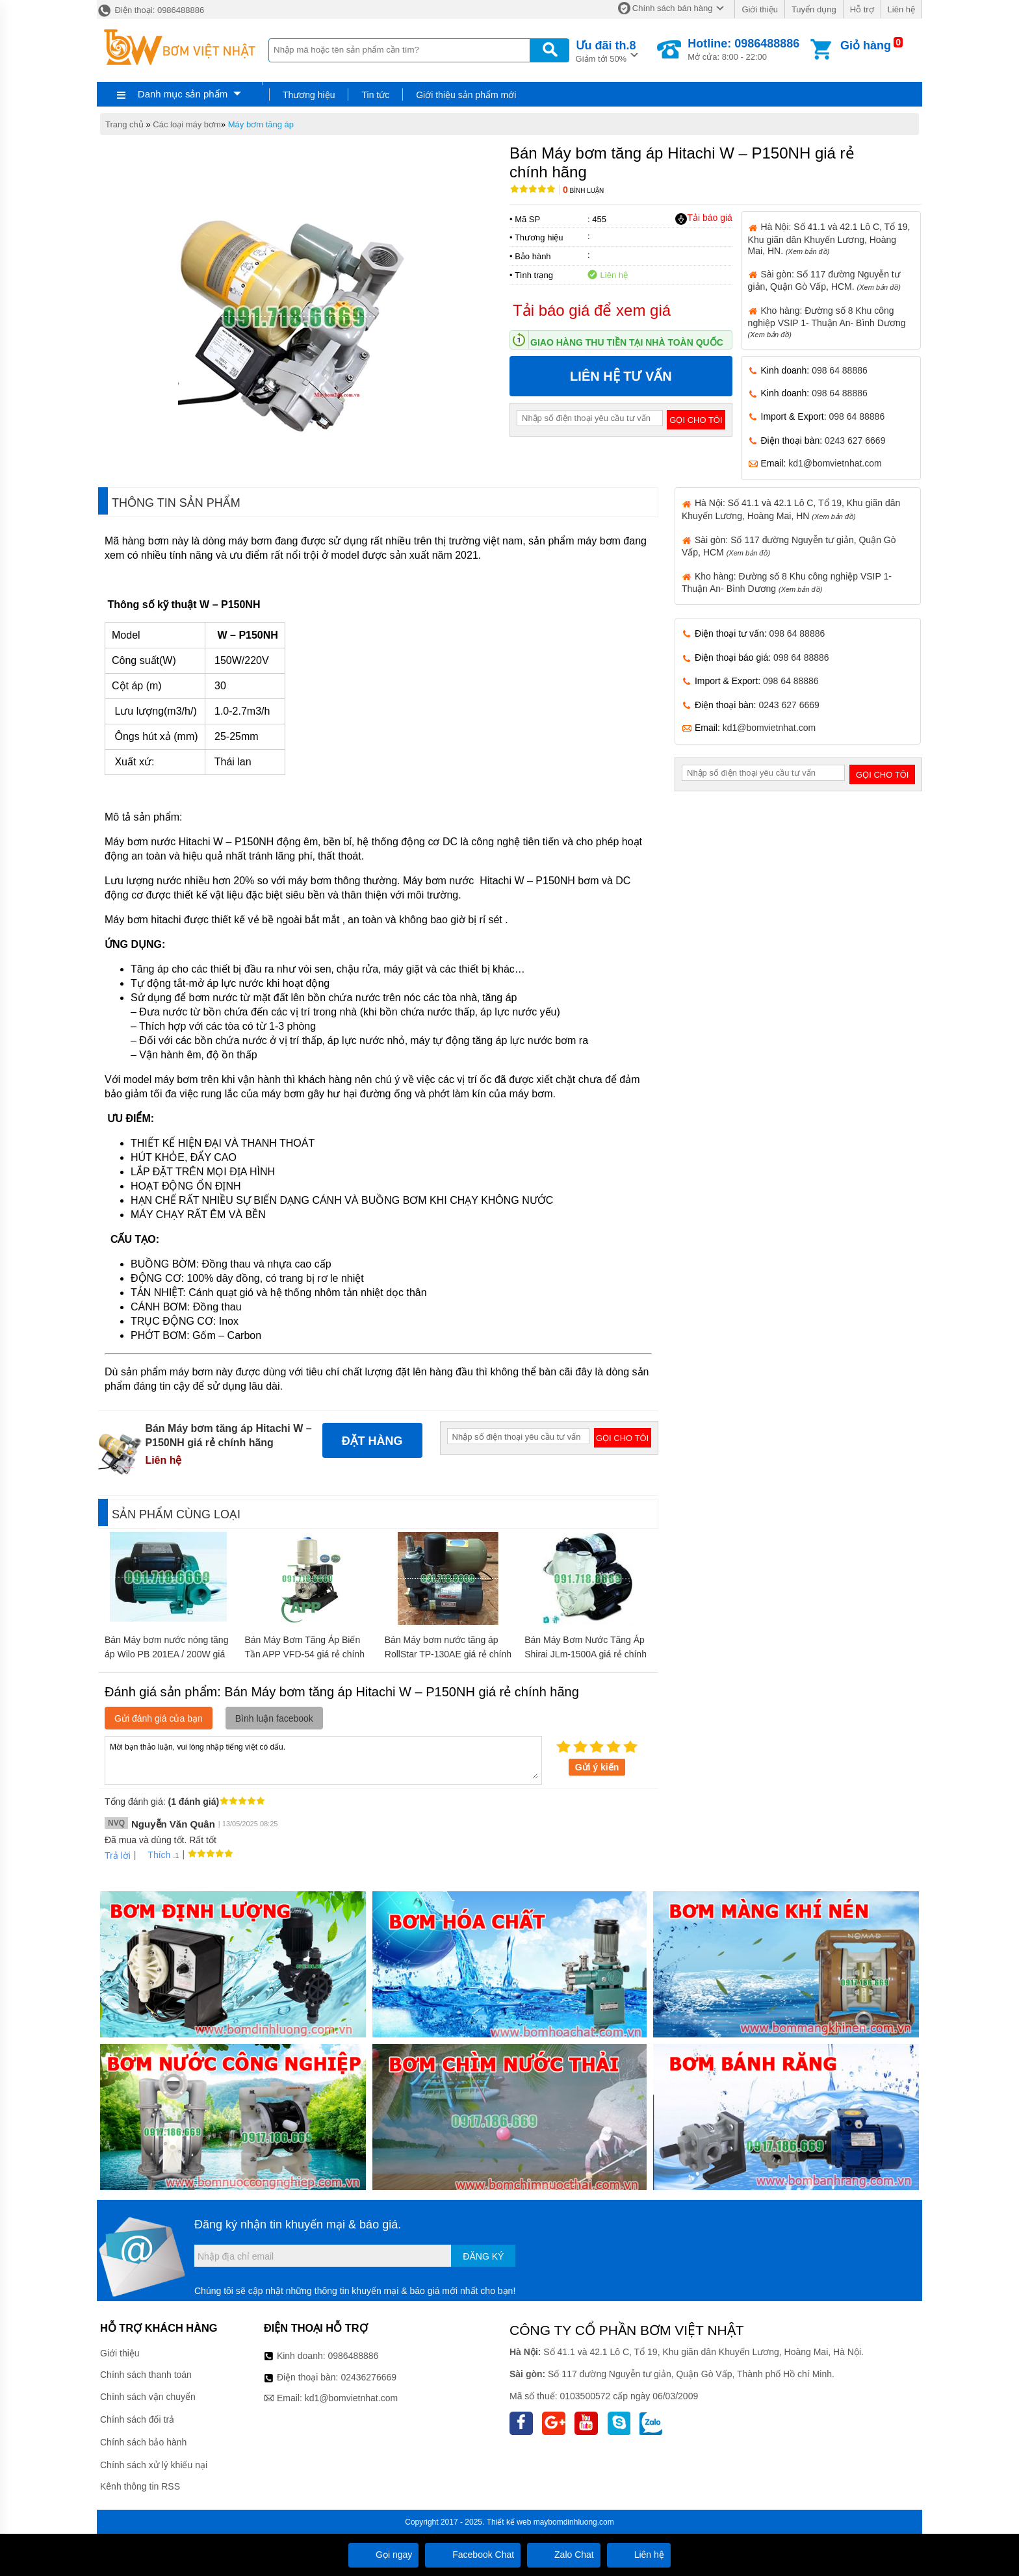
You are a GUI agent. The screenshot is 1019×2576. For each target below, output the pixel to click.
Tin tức (375, 95)
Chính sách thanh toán (146, 2374)
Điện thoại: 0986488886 (150, 10)
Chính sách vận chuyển (148, 2396)
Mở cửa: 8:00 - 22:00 (743, 49)
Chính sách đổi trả (137, 2419)
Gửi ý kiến (597, 1767)
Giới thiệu (759, 9)
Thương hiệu (309, 95)
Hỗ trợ (862, 9)
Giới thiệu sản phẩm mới (466, 95)
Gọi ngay (383, 2554)
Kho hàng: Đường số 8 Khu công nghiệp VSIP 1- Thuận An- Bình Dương (827, 321)
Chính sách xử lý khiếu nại (153, 2465)
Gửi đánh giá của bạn (158, 1718)
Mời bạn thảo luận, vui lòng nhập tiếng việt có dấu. (323, 1759)
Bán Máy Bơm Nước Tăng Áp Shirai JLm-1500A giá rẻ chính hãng (585, 1654)
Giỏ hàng (865, 45)
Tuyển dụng (814, 9)
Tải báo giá (703, 218)
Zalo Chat (564, 2554)
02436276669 (368, 2377)
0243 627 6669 (855, 440)
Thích (154, 1855)
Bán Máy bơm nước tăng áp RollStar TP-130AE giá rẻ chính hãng (448, 1654)
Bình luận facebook (274, 1718)
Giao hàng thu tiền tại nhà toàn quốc (626, 342)
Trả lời (118, 1855)
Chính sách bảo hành (143, 2442)
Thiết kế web (509, 2522)
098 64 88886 (840, 370)
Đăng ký (483, 2256)
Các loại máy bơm (187, 124)
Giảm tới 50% (606, 50)
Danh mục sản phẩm (182, 93)
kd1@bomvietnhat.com (834, 463)
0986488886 (353, 2356)
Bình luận (583, 190)
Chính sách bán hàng (673, 8)
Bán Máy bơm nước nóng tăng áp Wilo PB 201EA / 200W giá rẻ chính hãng (166, 1654)
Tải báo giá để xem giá (592, 310)
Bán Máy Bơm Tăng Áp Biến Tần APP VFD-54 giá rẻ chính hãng (304, 1654)
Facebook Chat (473, 2554)
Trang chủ (124, 124)
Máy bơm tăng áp (261, 124)
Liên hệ (901, 9)
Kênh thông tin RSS (140, 2486)
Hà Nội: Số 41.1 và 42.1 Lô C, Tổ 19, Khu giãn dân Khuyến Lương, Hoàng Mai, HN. (829, 238)
